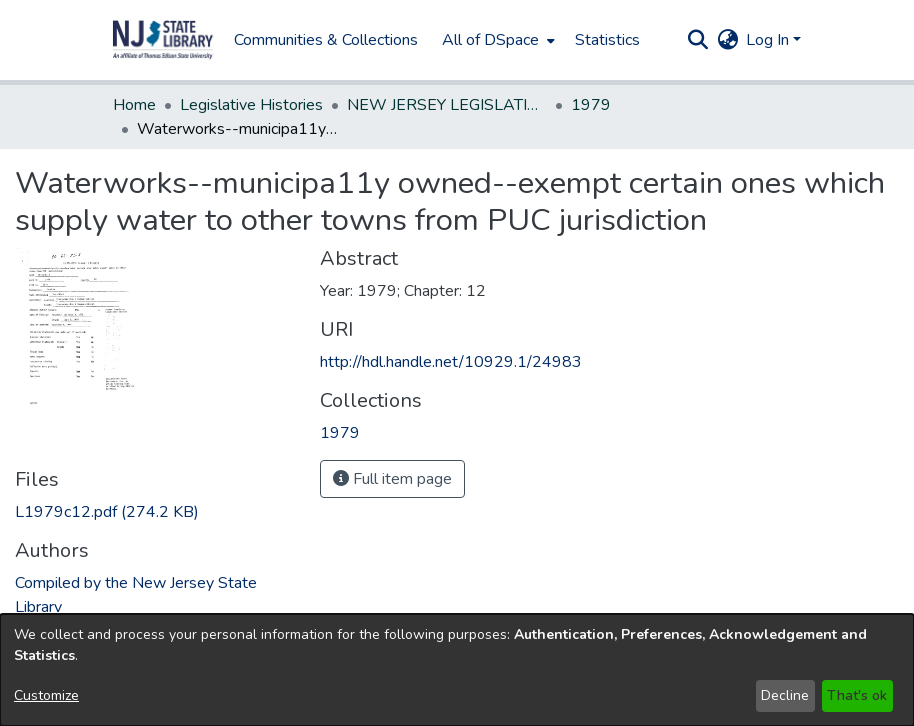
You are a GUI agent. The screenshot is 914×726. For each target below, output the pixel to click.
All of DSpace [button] (490, 40)
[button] (163, 40)
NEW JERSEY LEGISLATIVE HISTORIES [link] (447, 105)
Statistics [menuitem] (607, 40)
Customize (46, 695)
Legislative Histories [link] (251, 105)
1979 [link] (591, 105)
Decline (785, 695)
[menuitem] (496, 40)
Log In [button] (769, 40)
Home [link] (134, 105)
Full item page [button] (392, 479)
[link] (107, 512)
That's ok (857, 695)
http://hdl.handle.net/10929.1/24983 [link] (451, 362)
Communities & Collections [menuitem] (326, 40)
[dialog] (457, 670)
